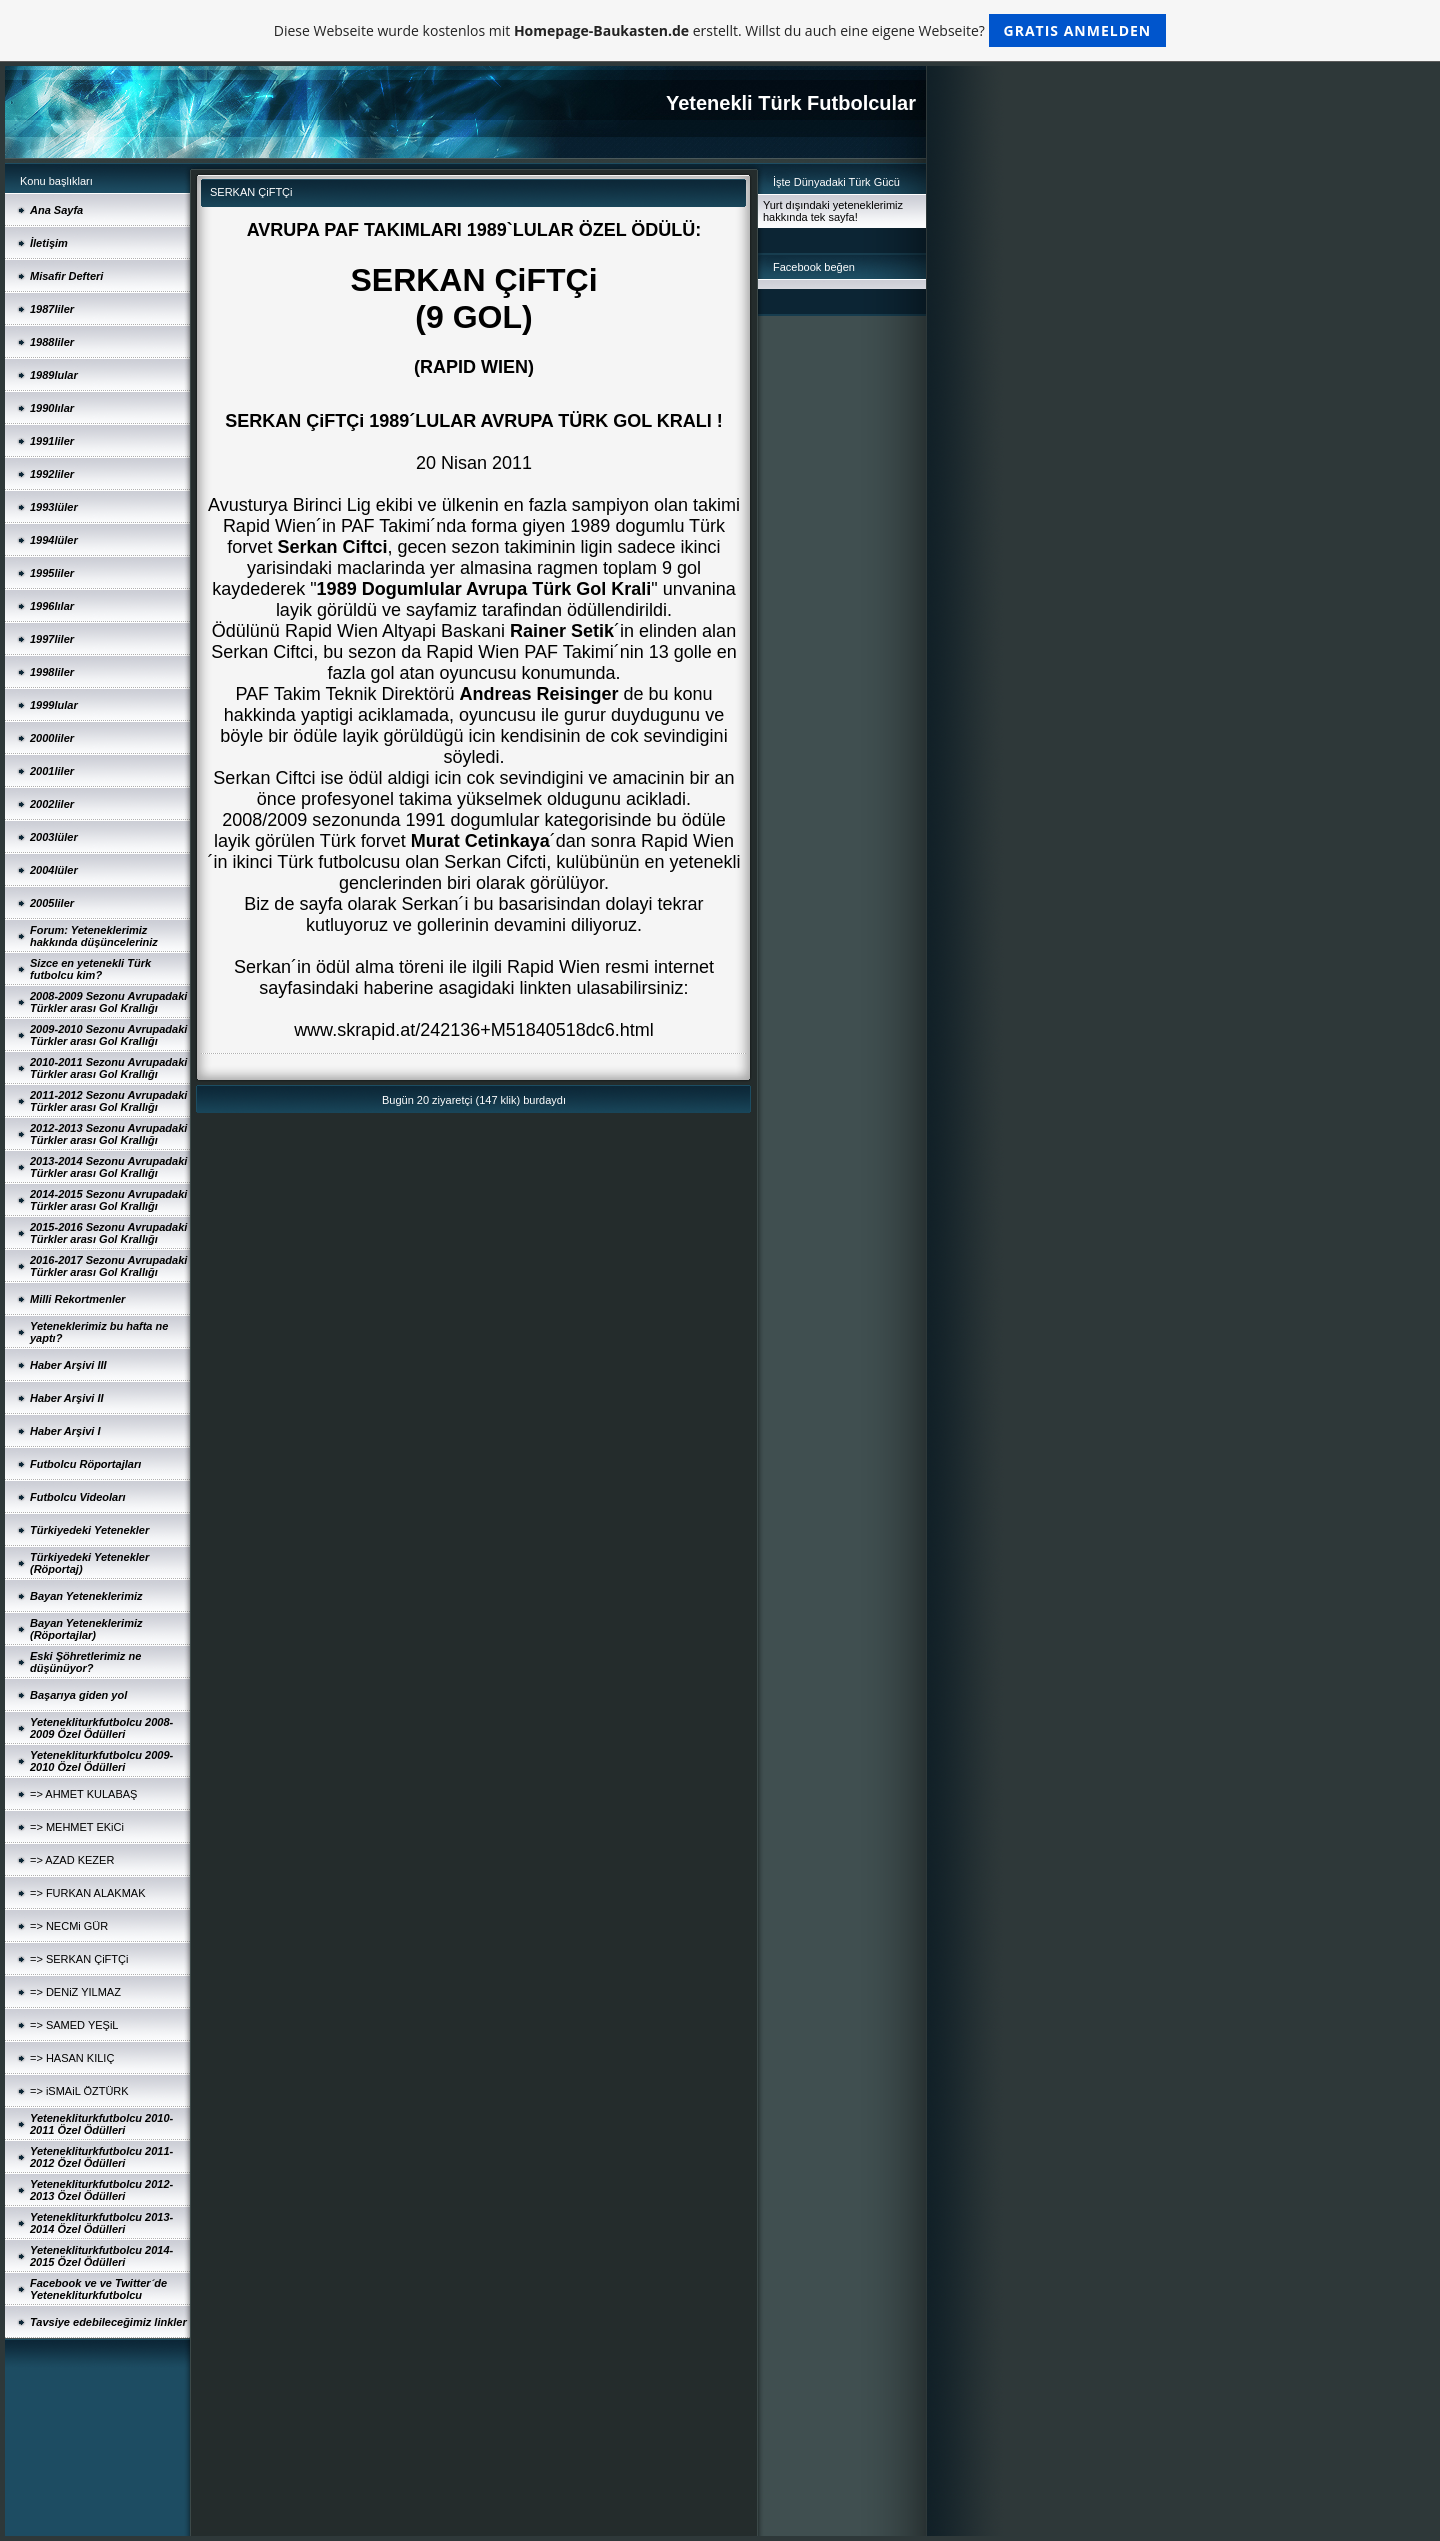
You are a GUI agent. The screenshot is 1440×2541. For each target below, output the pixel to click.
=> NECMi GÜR (69, 1926)
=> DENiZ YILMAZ (75, 1992)
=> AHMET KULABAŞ (83, 1794)
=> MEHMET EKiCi (77, 1827)
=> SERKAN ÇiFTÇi (79, 1959)
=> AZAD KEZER (72, 1860)
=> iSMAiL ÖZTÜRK (79, 2091)
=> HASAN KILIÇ (72, 2058)
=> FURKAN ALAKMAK (88, 1893)
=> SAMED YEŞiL (74, 2025)
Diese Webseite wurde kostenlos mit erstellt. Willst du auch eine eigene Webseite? (720, 30)
